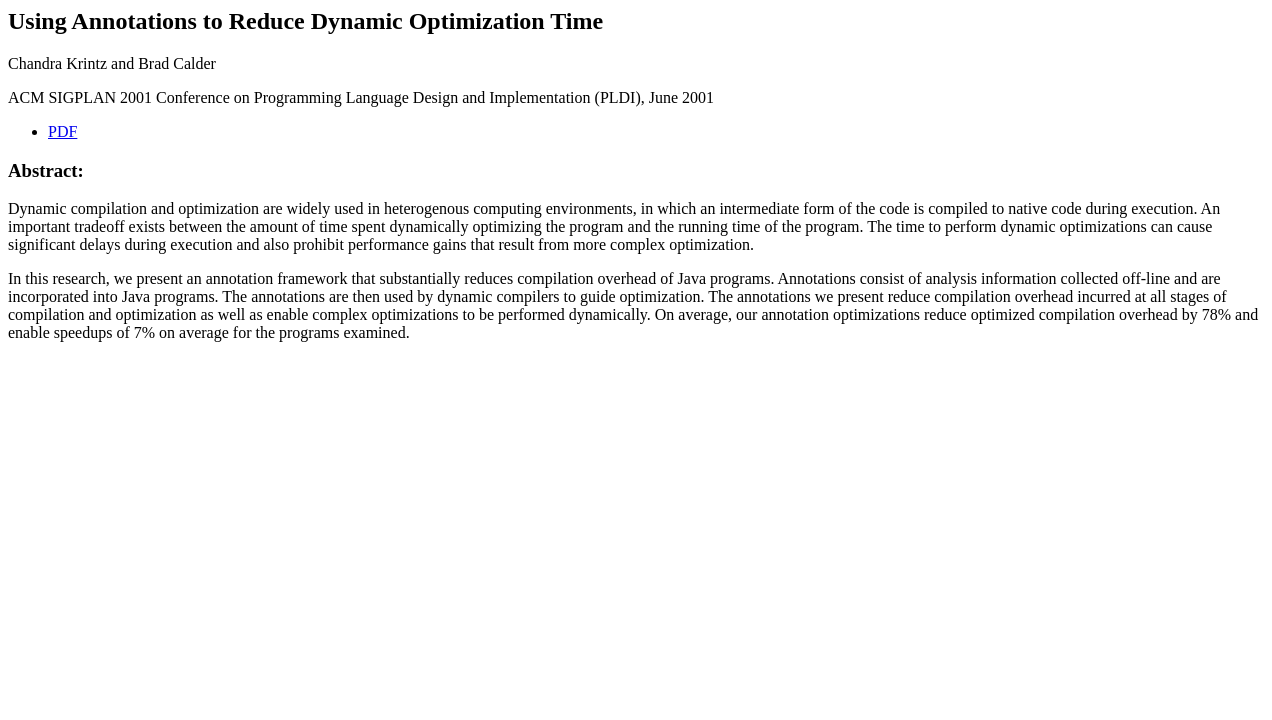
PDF (62, 131)
